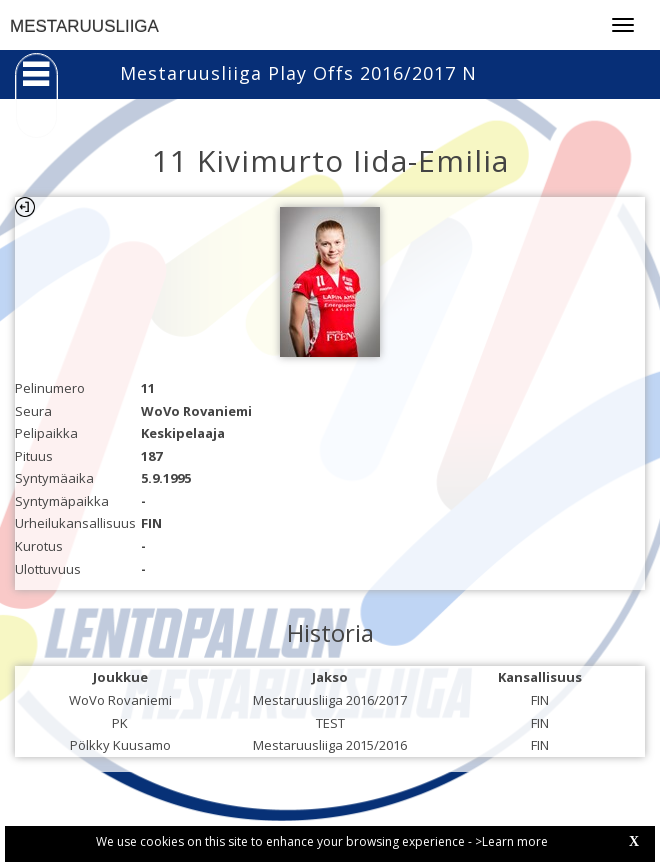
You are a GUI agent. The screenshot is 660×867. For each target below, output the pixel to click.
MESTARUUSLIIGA (84, 26)
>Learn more (511, 841)
